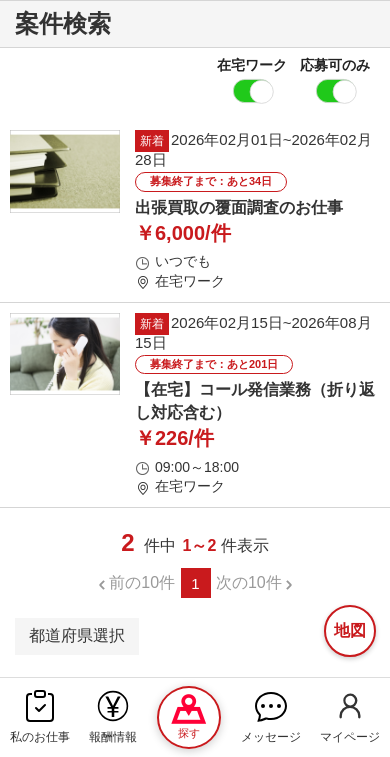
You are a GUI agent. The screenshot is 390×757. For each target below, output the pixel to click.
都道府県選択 (77, 635)
